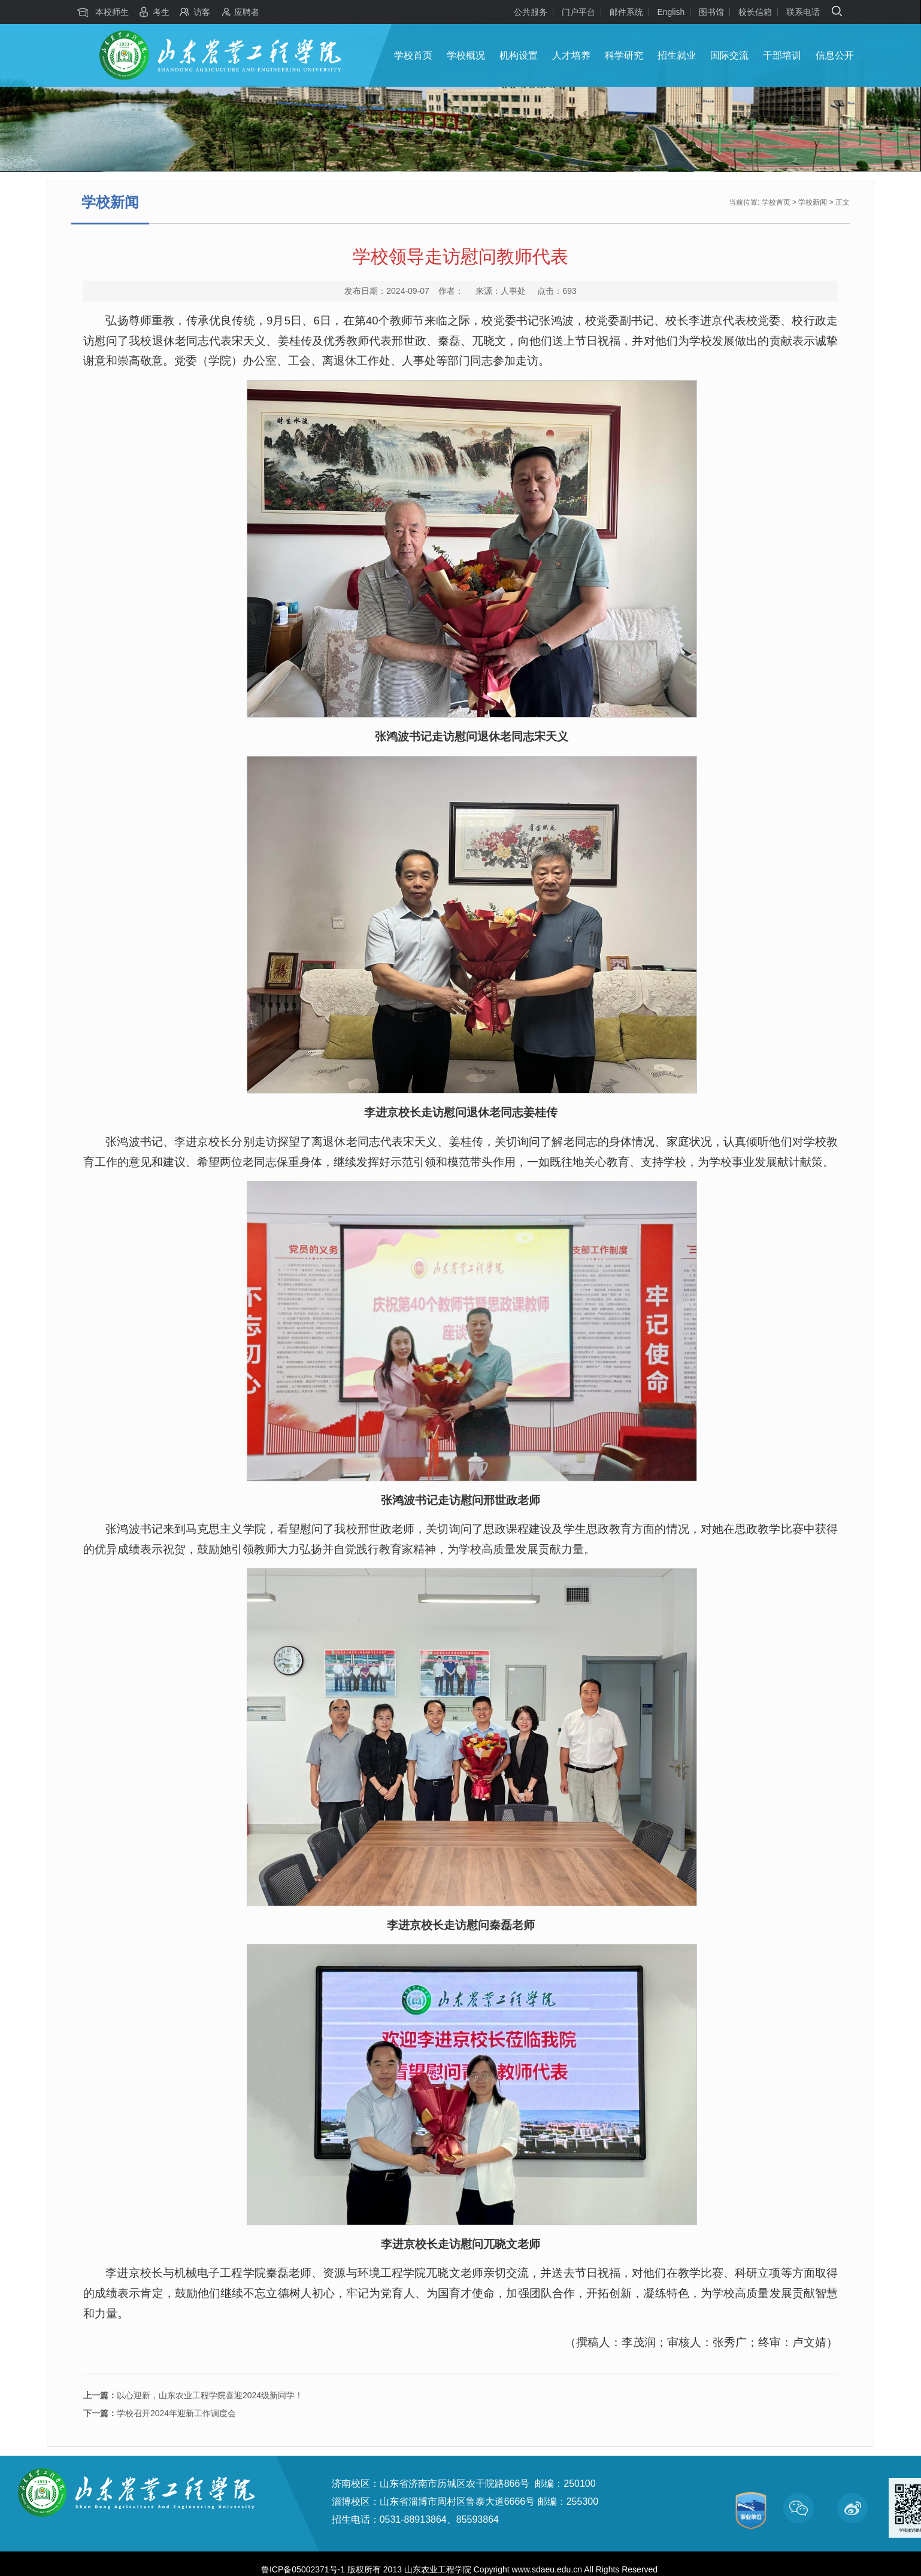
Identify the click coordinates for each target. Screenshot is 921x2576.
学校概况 (466, 55)
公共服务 (530, 12)
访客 (201, 12)
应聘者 (246, 12)
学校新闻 (812, 202)
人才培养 (571, 55)
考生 (161, 12)
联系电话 (803, 12)
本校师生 (112, 12)
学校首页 (413, 55)
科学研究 (624, 55)
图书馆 (711, 12)
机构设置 (518, 55)
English (670, 12)
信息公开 (835, 55)
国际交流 (729, 55)
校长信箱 (755, 12)
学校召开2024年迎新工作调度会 (159, 2413)
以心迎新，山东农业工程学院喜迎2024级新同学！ (193, 2395)
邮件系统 (626, 12)
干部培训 (782, 55)
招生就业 (677, 55)
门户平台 (578, 12)
